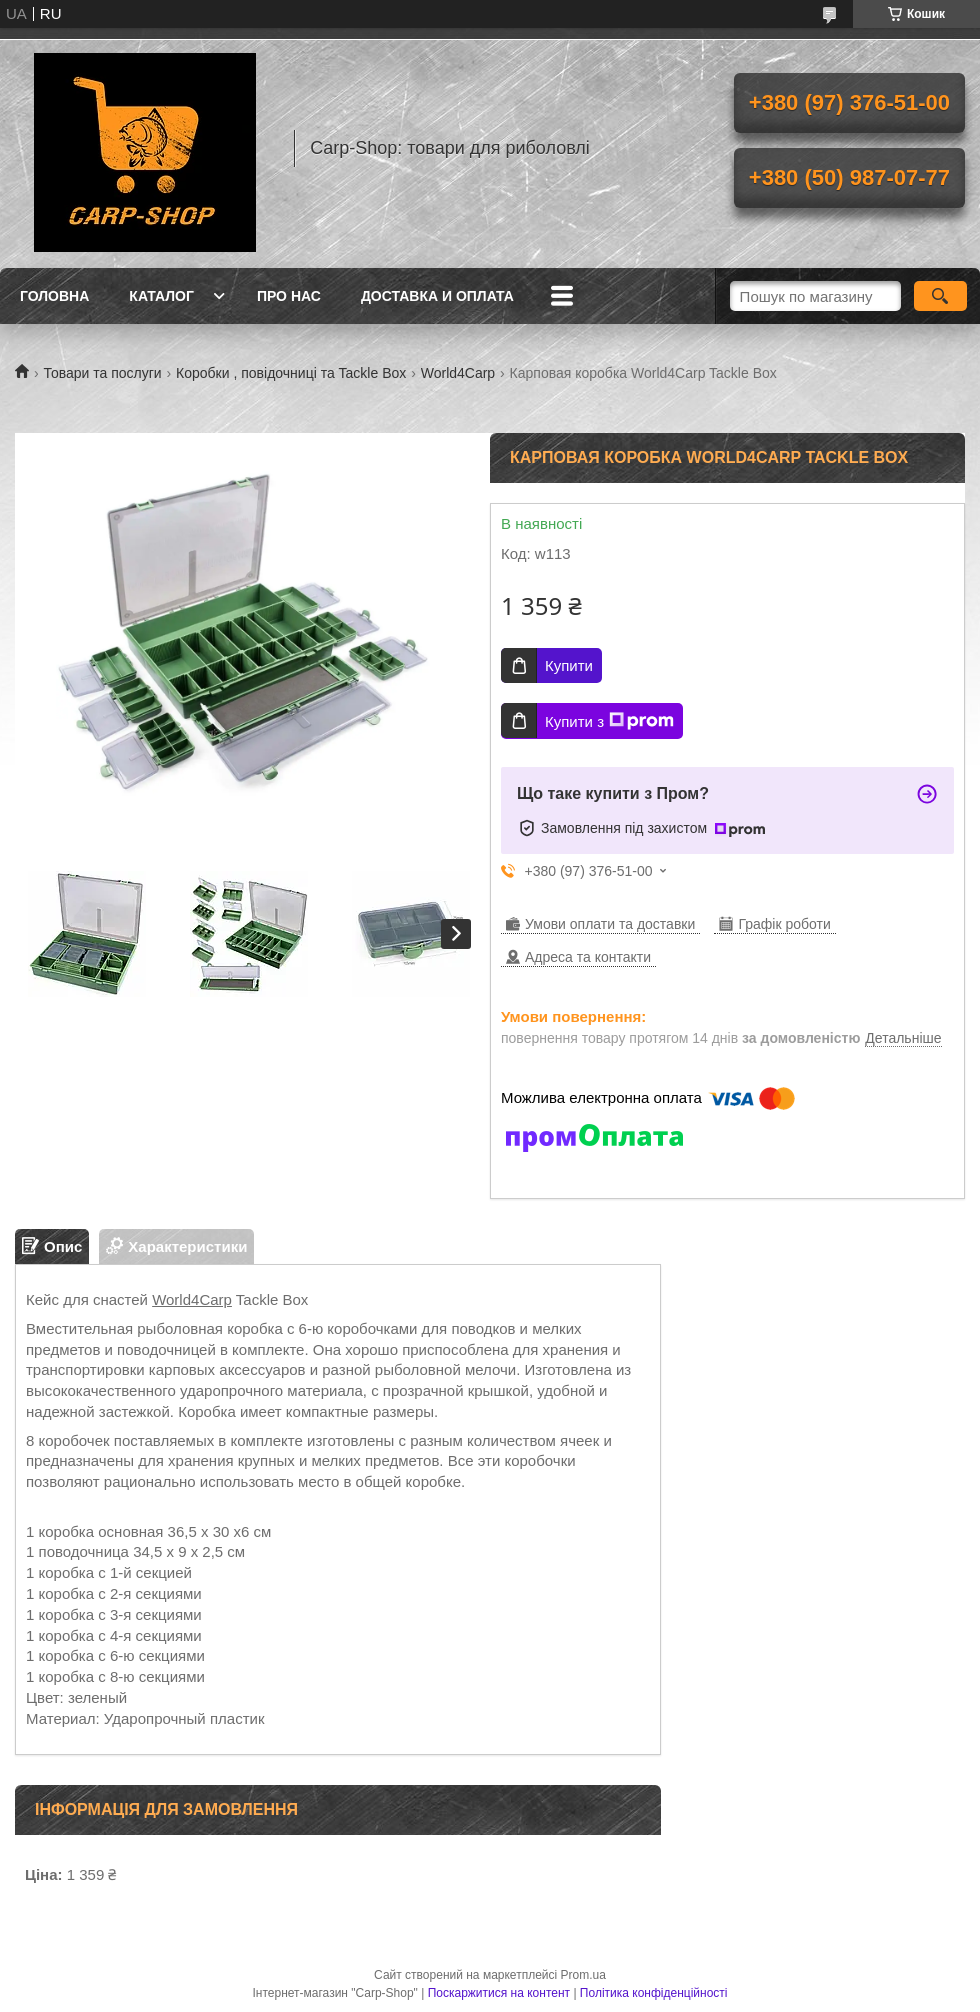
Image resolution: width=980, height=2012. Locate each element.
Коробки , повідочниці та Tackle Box (291, 373)
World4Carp (458, 373)
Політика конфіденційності (654, 1993)
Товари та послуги (102, 373)
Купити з (609, 721)
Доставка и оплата (437, 296)
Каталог (161, 296)
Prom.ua (583, 1975)
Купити (569, 665)
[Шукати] (940, 296)
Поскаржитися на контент (499, 1993)
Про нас (289, 296)
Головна (54, 296)
